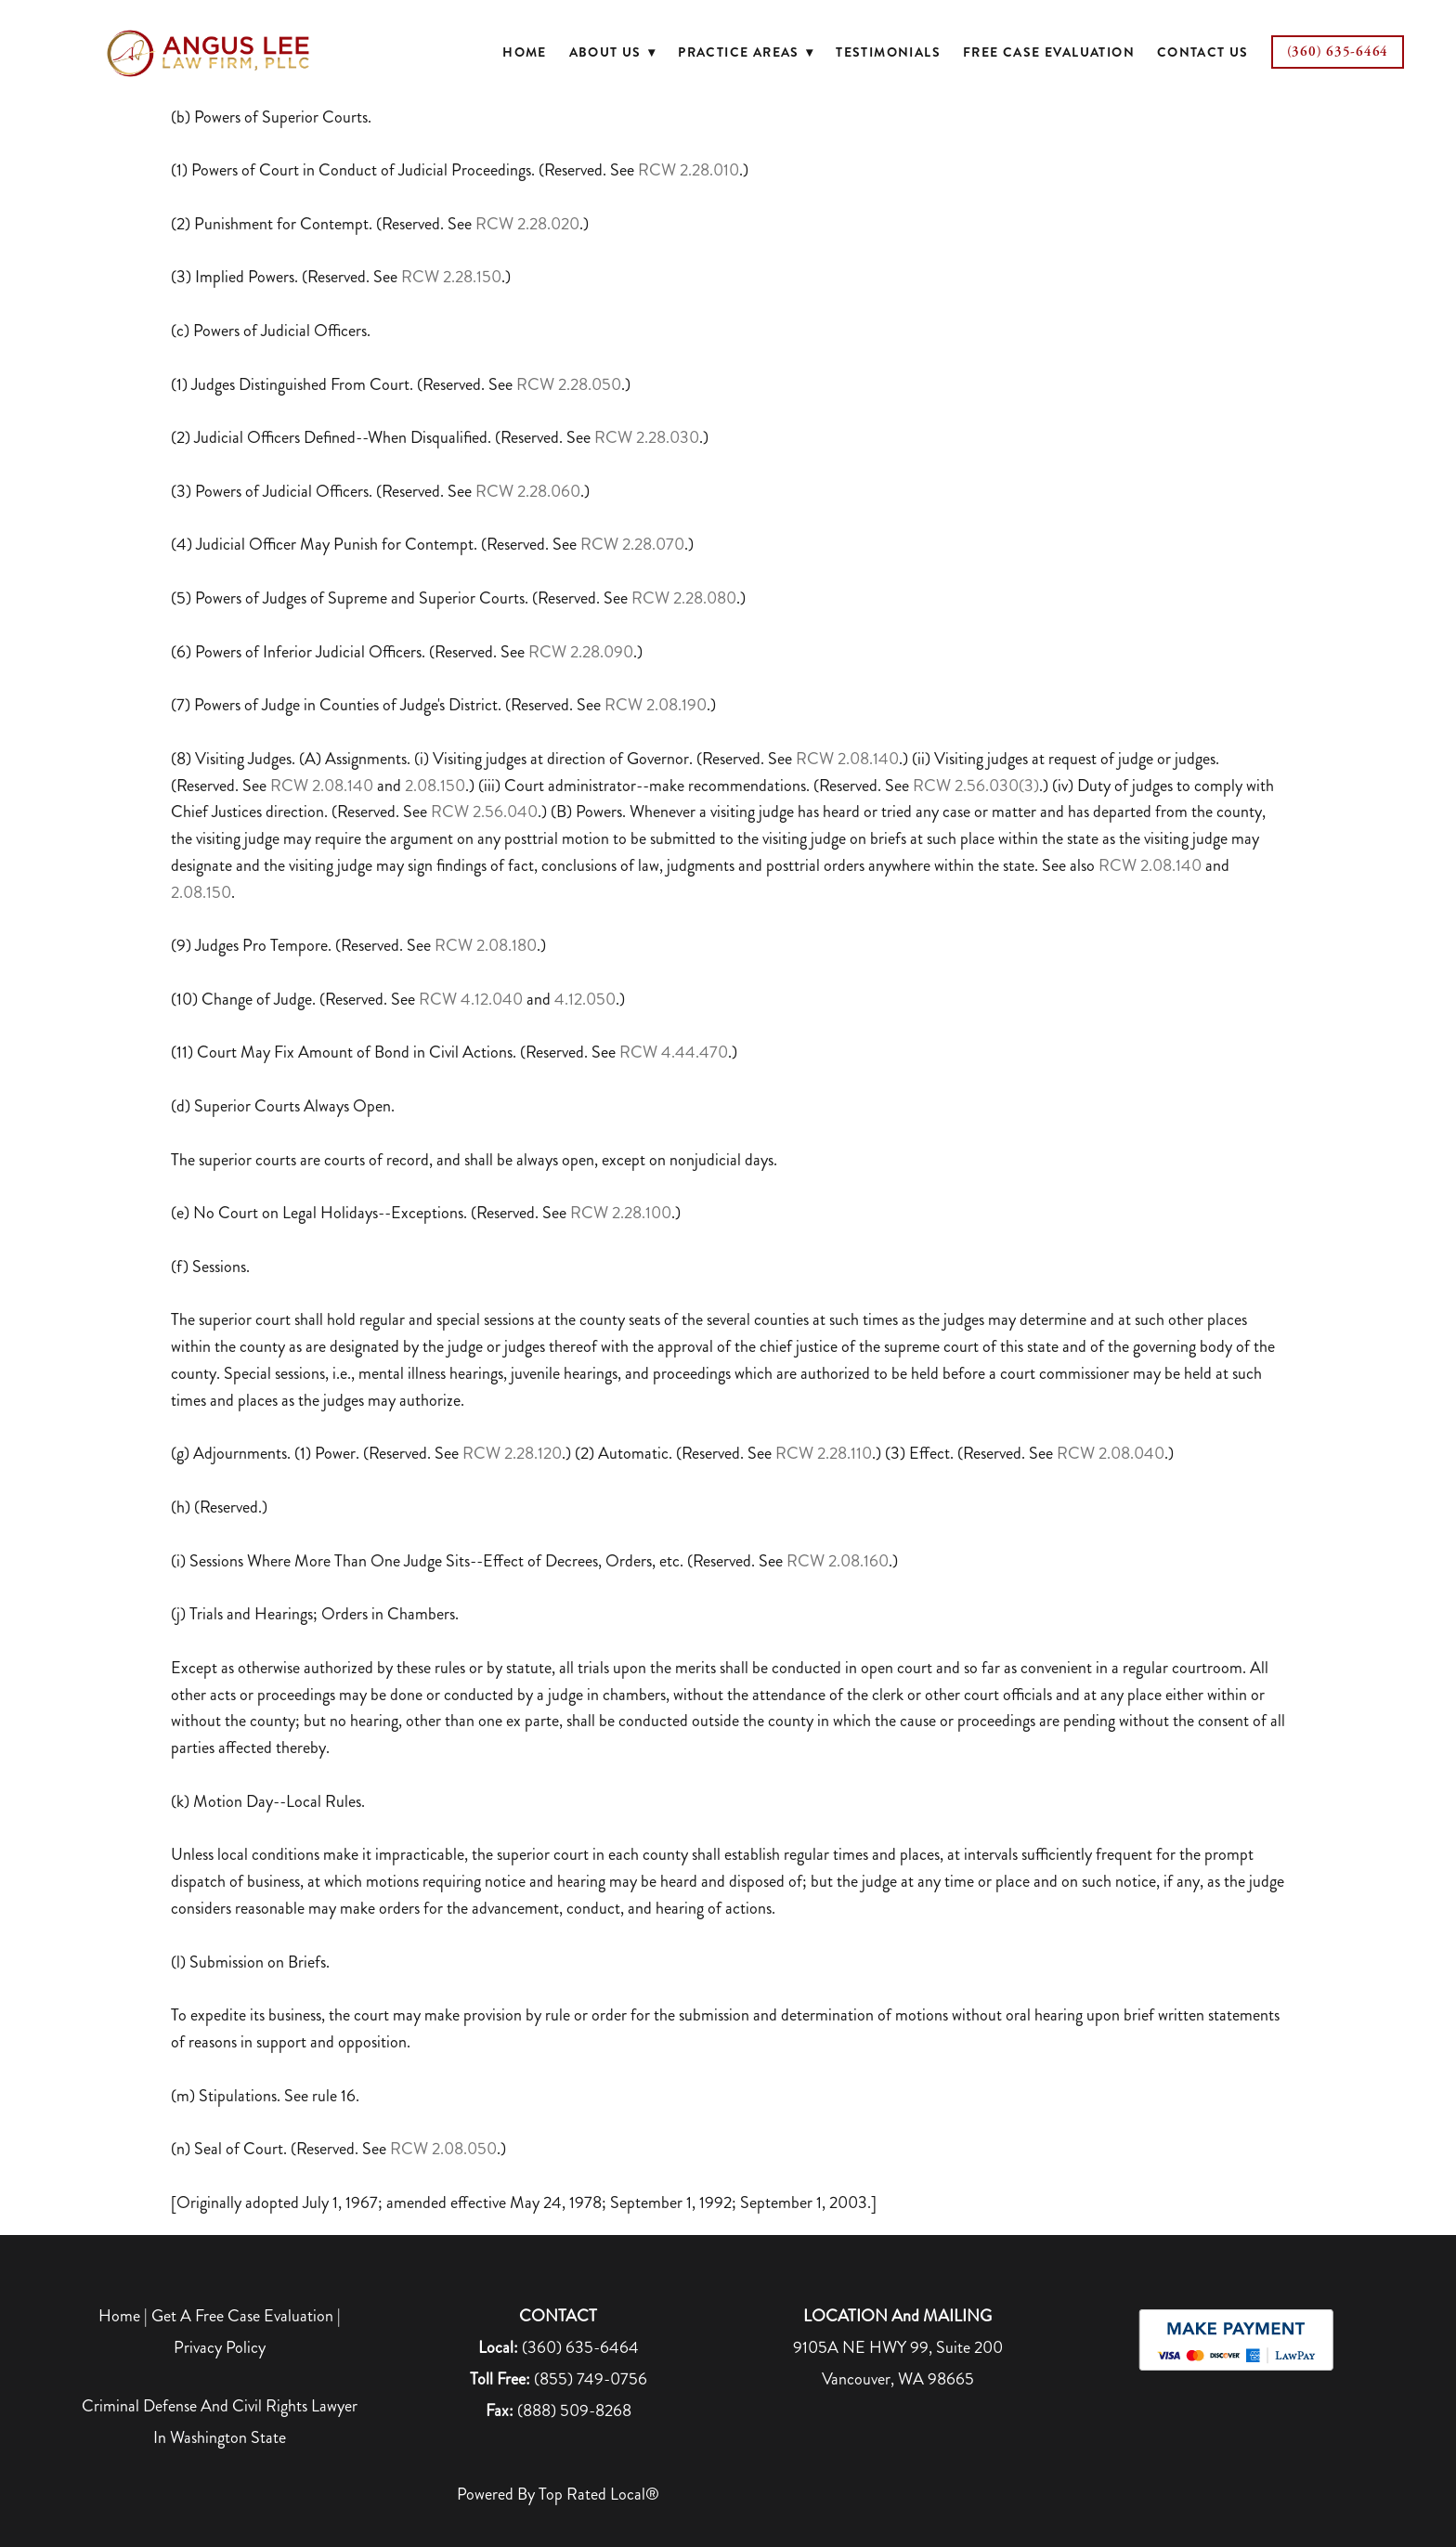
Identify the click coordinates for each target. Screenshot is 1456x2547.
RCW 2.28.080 (683, 598)
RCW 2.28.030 (646, 437)
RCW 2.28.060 (527, 491)
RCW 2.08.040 (1110, 1453)
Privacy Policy (220, 2347)
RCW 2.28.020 (527, 224)
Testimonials (888, 52)
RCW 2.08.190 (655, 705)
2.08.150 (435, 785)
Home (524, 52)
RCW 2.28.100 (620, 1213)
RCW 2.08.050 (443, 2149)
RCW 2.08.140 (847, 759)
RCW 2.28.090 (580, 652)
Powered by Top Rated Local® (558, 2494)
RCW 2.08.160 (837, 1561)
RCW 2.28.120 (512, 1453)
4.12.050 (585, 999)
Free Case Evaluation (1049, 52)
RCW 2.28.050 (568, 384)
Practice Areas (745, 52)
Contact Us (1203, 52)
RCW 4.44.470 (673, 1052)
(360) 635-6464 (1338, 51)
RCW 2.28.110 (823, 1453)
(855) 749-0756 (590, 2379)
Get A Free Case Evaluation (242, 2316)
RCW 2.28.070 (632, 544)
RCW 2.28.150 (451, 277)
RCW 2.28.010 (688, 170)
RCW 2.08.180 (486, 945)
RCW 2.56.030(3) (974, 785)
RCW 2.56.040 (484, 811)
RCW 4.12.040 (471, 999)
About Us (612, 52)
